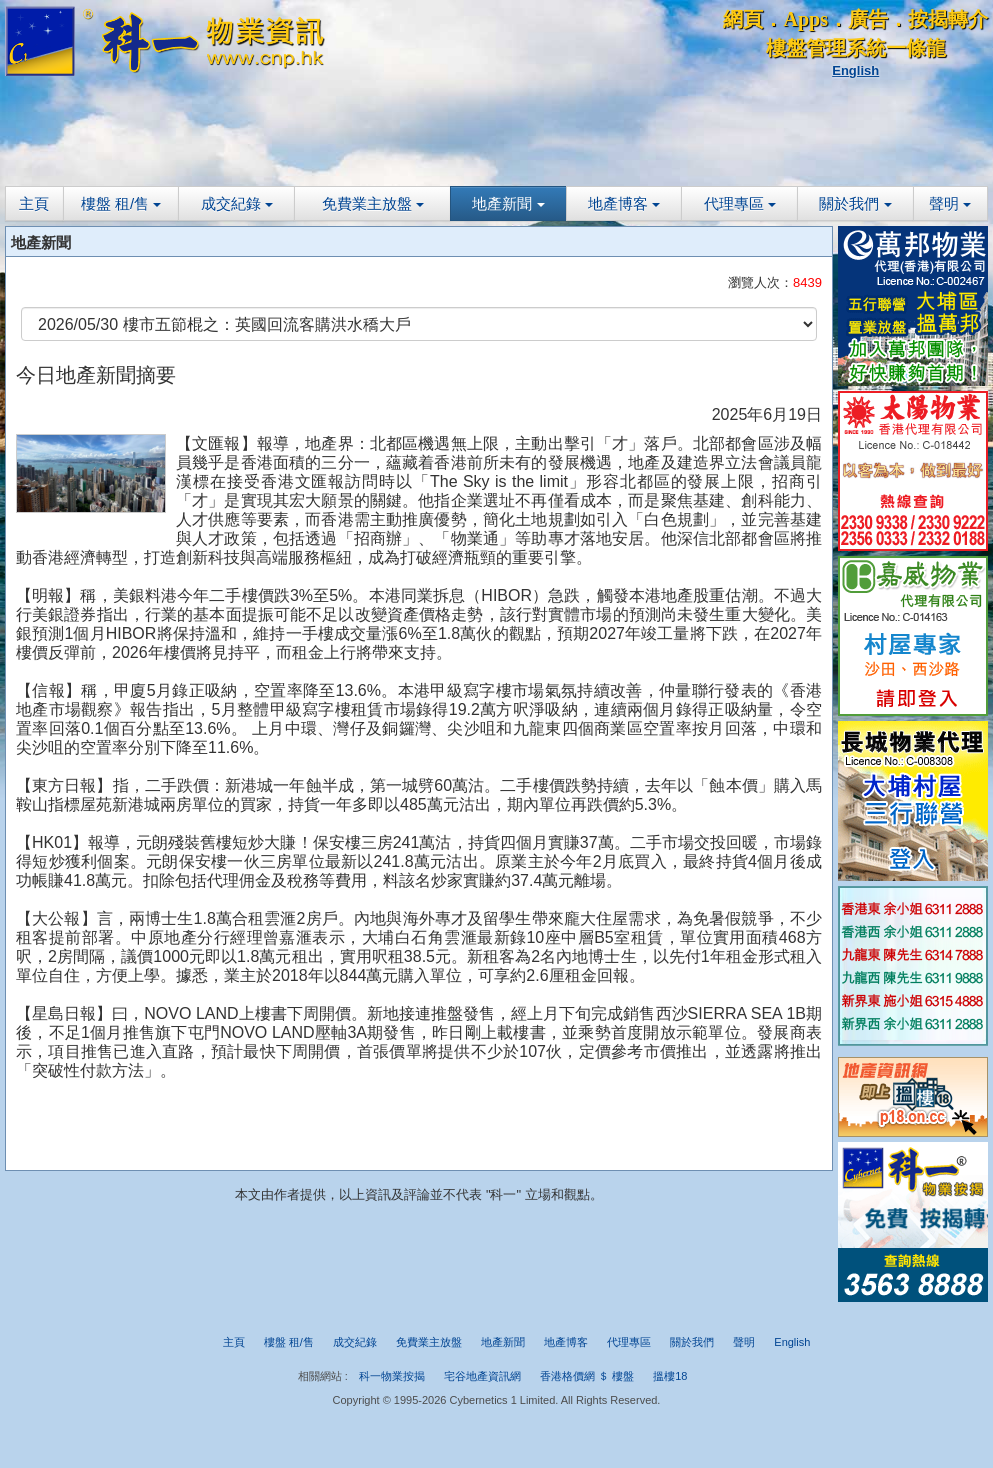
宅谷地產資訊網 (482, 1376)
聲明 (950, 203)
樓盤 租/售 (121, 203)
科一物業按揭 (392, 1376)
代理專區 (740, 203)
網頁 (743, 19)
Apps (805, 19)
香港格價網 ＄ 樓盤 (587, 1376)
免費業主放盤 (373, 203)
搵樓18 (670, 1376)
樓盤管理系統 (826, 48)
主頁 (34, 203)
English (855, 70)
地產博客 (624, 203)
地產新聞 (508, 203)
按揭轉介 (948, 19)
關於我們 (855, 203)
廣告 (868, 19)
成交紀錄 (237, 203)
